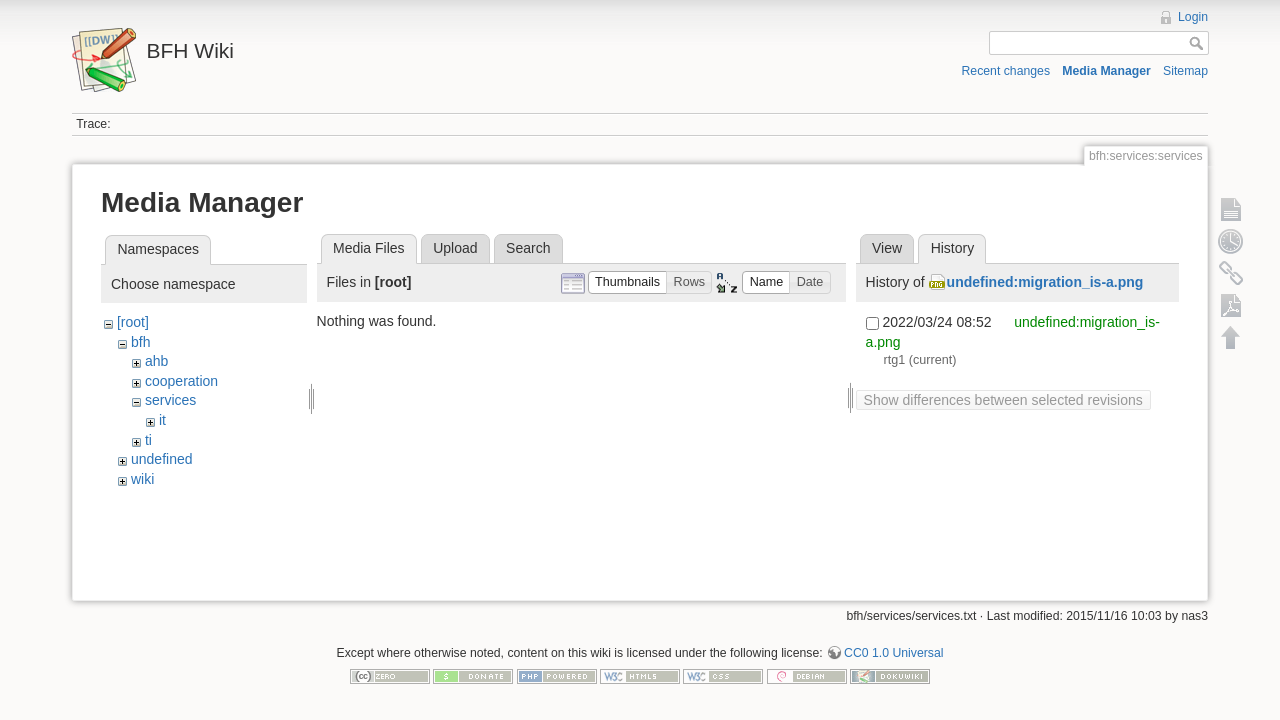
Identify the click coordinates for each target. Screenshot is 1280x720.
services (170, 400)
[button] (628, 282)
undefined (162, 459)
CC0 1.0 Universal (893, 654)
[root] (133, 322)
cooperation (181, 381)
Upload (455, 248)
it (162, 420)
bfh (140, 342)
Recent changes (1006, 71)
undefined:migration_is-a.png (1045, 282)
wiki (142, 479)
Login (1193, 17)
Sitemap (1185, 71)
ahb (156, 361)
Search (528, 248)
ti (148, 440)
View (887, 248)
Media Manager (1106, 71)
